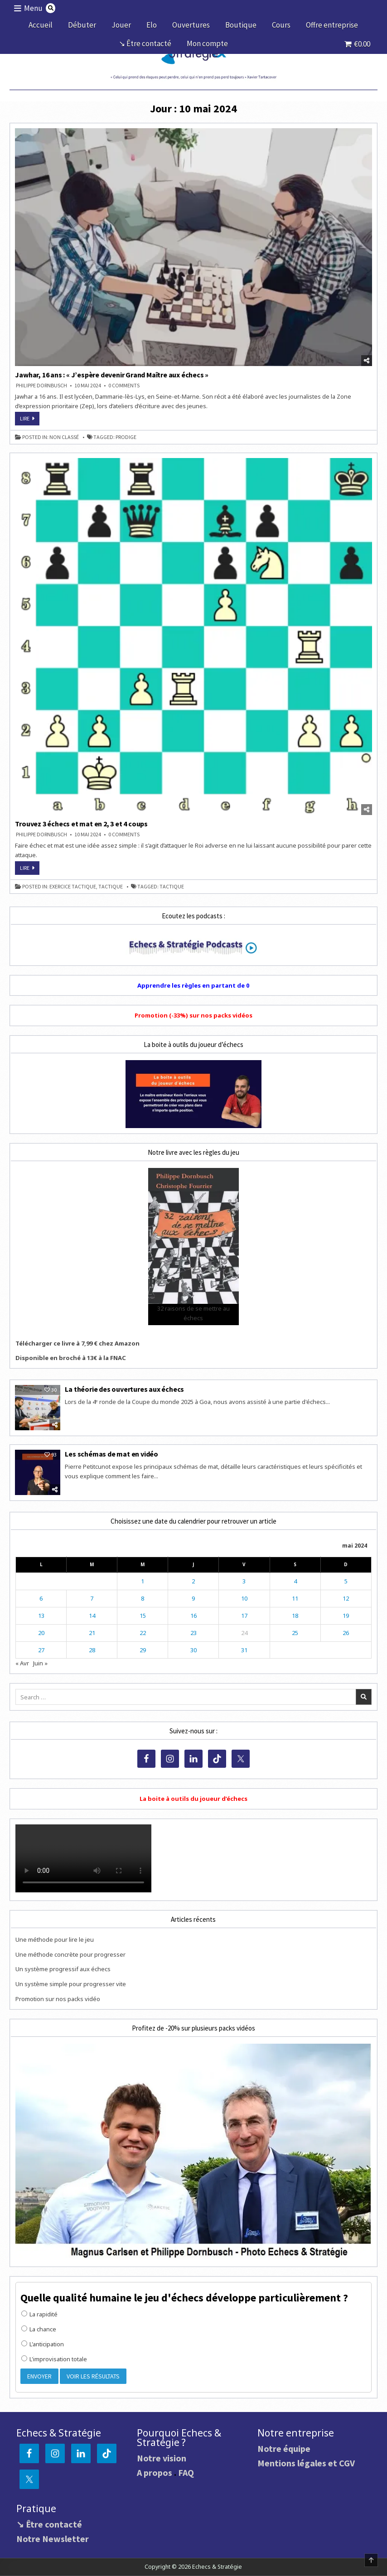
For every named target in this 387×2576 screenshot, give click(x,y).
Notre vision (161, 2458)
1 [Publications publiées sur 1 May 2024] (142, 1581)
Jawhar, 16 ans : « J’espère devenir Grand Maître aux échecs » (111, 374)
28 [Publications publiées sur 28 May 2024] (92, 1650)
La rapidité (39, 2314)
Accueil (41, 25)
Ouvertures (191, 25)
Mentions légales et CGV (306, 2463)
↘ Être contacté (145, 43)
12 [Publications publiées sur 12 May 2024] (346, 1598)
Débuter (82, 25)
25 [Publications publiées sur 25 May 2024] (295, 1633)
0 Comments (124, 385)
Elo (151, 25)
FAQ (186, 2472)
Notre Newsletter (52, 2538)
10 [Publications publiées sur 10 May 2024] (244, 1598)
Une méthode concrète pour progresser (70, 1954)
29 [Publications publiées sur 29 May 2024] (143, 1650)
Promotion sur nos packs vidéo (57, 1999)
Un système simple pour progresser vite (70, 1984)
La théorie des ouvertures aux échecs (124, 1389)
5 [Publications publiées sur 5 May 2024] (346, 1581)
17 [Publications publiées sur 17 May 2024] (244, 1615)
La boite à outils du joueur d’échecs (193, 1799)
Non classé (64, 437)
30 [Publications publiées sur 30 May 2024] (193, 1650)
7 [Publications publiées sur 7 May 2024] (91, 1598)
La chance (38, 2329)
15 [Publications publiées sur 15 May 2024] (143, 1615)
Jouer (121, 25)
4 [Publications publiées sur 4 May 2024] (295, 1581)
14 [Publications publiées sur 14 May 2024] (92, 1615)
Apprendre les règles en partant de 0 (193, 985)
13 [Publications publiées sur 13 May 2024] (41, 1615)
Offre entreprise (332, 25)
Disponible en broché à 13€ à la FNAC (70, 1358)
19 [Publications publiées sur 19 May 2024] (346, 1615)
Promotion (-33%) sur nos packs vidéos (193, 1015)
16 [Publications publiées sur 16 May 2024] (193, 1615)
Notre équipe (283, 2448)
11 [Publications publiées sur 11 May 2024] (295, 1598)
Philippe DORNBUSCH (41, 385)
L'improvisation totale (54, 2359)
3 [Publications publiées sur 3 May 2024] (244, 1581)
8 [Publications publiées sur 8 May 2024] (142, 1598)
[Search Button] (51, 8)
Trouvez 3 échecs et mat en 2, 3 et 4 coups (81, 823)
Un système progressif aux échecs (63, 1969)
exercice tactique (72, 886)
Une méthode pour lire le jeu (54, 1939)
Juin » (40, 1663)
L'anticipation (42, 2344)
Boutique (240, 25)
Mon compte (207, 43)
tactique (110, 886)
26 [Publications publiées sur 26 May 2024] (346, 1633)
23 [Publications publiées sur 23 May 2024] (193, 1633)
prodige (126, 437)
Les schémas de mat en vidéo (111, 1453)
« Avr (22, 1663)
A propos (154, 2472)
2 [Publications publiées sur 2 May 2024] (193, 1581)
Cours (281, 25)
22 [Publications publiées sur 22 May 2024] (143, 1633)
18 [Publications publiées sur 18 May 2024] (295, 1615)
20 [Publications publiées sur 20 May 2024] (41, 1633)
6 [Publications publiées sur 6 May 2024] (41, 1598)
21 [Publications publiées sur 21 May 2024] (92, 1633)
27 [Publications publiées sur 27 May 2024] (41, 1650)
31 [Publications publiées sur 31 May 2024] (244, 1650)
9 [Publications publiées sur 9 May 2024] (193, 1598)
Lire (29, 420)
